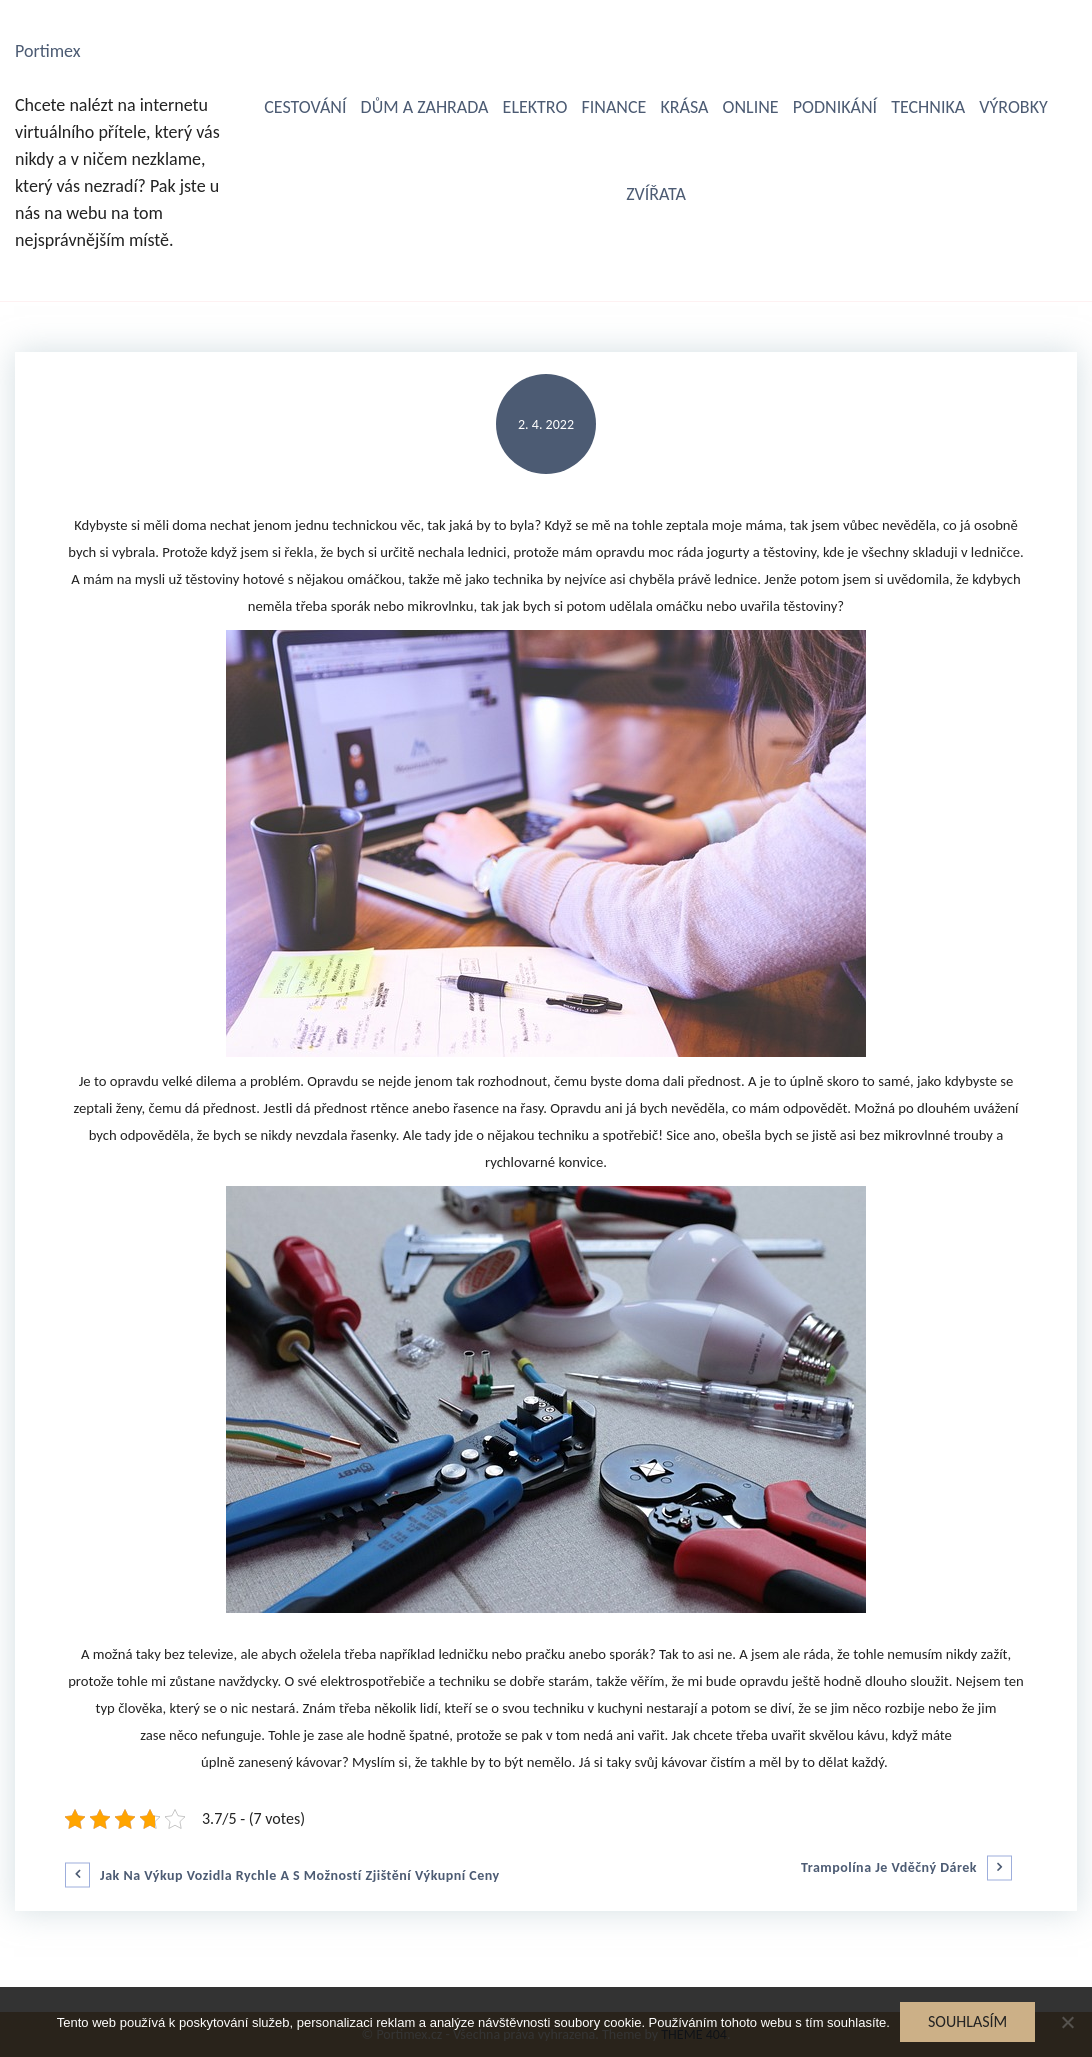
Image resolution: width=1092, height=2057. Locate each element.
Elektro (535, 107)
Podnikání (835, 107)
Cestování (305, 107)
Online (751, 107)
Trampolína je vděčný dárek (889, 1868)
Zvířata (656, 194)
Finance (613, 107)
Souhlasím (967, 2021)
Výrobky (1013, 107)
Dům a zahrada (425, 107)
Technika (928, 107)
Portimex (48, 51)
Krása (684, 107)
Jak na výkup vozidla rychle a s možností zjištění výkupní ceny (300, 1875)
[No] (1067, 2022)
